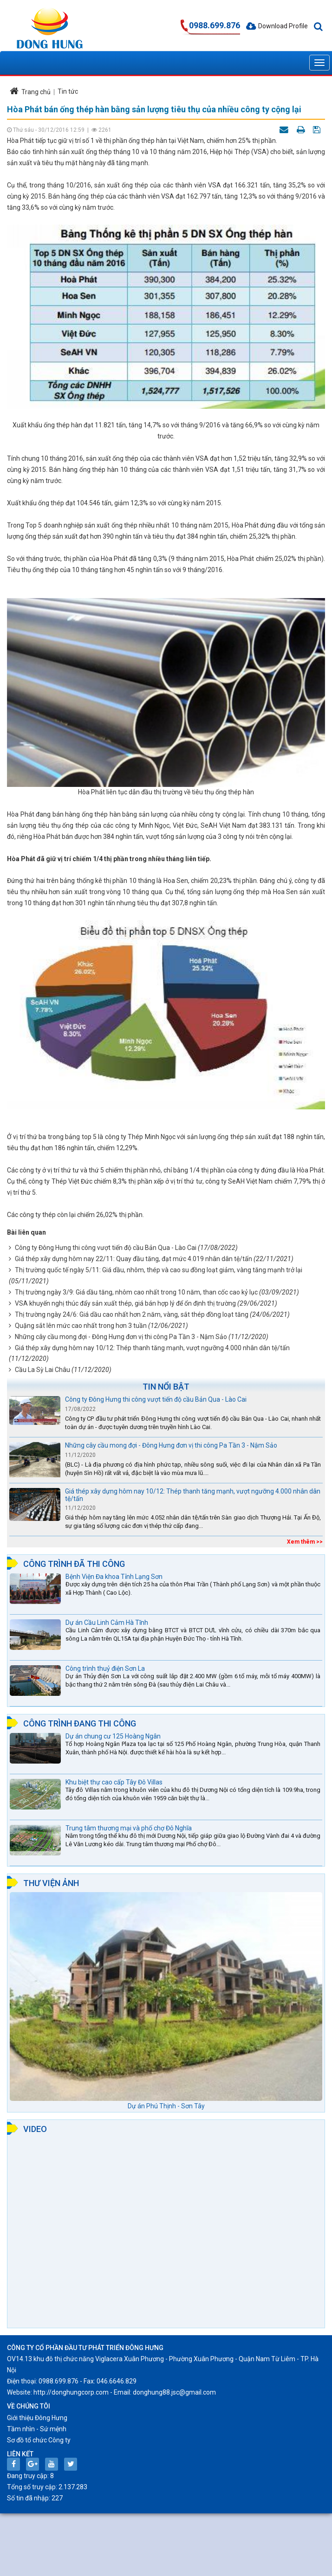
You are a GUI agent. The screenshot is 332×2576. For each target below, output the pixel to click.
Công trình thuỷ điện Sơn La (105, 1668)
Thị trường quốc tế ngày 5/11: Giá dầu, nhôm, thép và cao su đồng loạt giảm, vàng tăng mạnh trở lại (158, 1270)
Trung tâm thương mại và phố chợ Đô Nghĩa (128, 1828)
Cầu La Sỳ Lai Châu (42, 1369)
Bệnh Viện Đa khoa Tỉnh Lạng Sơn (114, 1576)
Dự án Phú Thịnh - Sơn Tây (166, 2106)
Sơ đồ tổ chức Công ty (39, 2440)
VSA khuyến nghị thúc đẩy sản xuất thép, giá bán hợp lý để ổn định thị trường (125, 1303)
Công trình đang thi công (79, 1723)
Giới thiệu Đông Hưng (37, 2417)
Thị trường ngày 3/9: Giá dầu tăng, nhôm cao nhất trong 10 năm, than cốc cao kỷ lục (136, 1292)
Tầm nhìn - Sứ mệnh (36, 2429)
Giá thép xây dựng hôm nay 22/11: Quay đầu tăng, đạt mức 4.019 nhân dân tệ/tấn (133, 1258)
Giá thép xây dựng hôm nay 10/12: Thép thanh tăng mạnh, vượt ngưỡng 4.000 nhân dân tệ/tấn (152, 1348)
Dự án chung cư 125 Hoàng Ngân (113, 1736)
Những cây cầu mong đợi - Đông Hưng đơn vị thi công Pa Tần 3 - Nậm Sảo (121, 1336)
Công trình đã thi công (74, 1564)
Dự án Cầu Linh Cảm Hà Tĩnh (106, 1622)
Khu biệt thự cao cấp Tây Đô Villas (114, 1782)
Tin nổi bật (166, 1386)
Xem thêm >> (305, 1542)
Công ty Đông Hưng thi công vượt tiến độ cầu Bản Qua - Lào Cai (105, 1247)
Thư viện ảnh (51, 1883)
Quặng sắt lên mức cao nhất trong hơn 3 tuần (81, 1325)
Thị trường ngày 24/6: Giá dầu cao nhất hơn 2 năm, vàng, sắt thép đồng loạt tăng (131, 1314)
